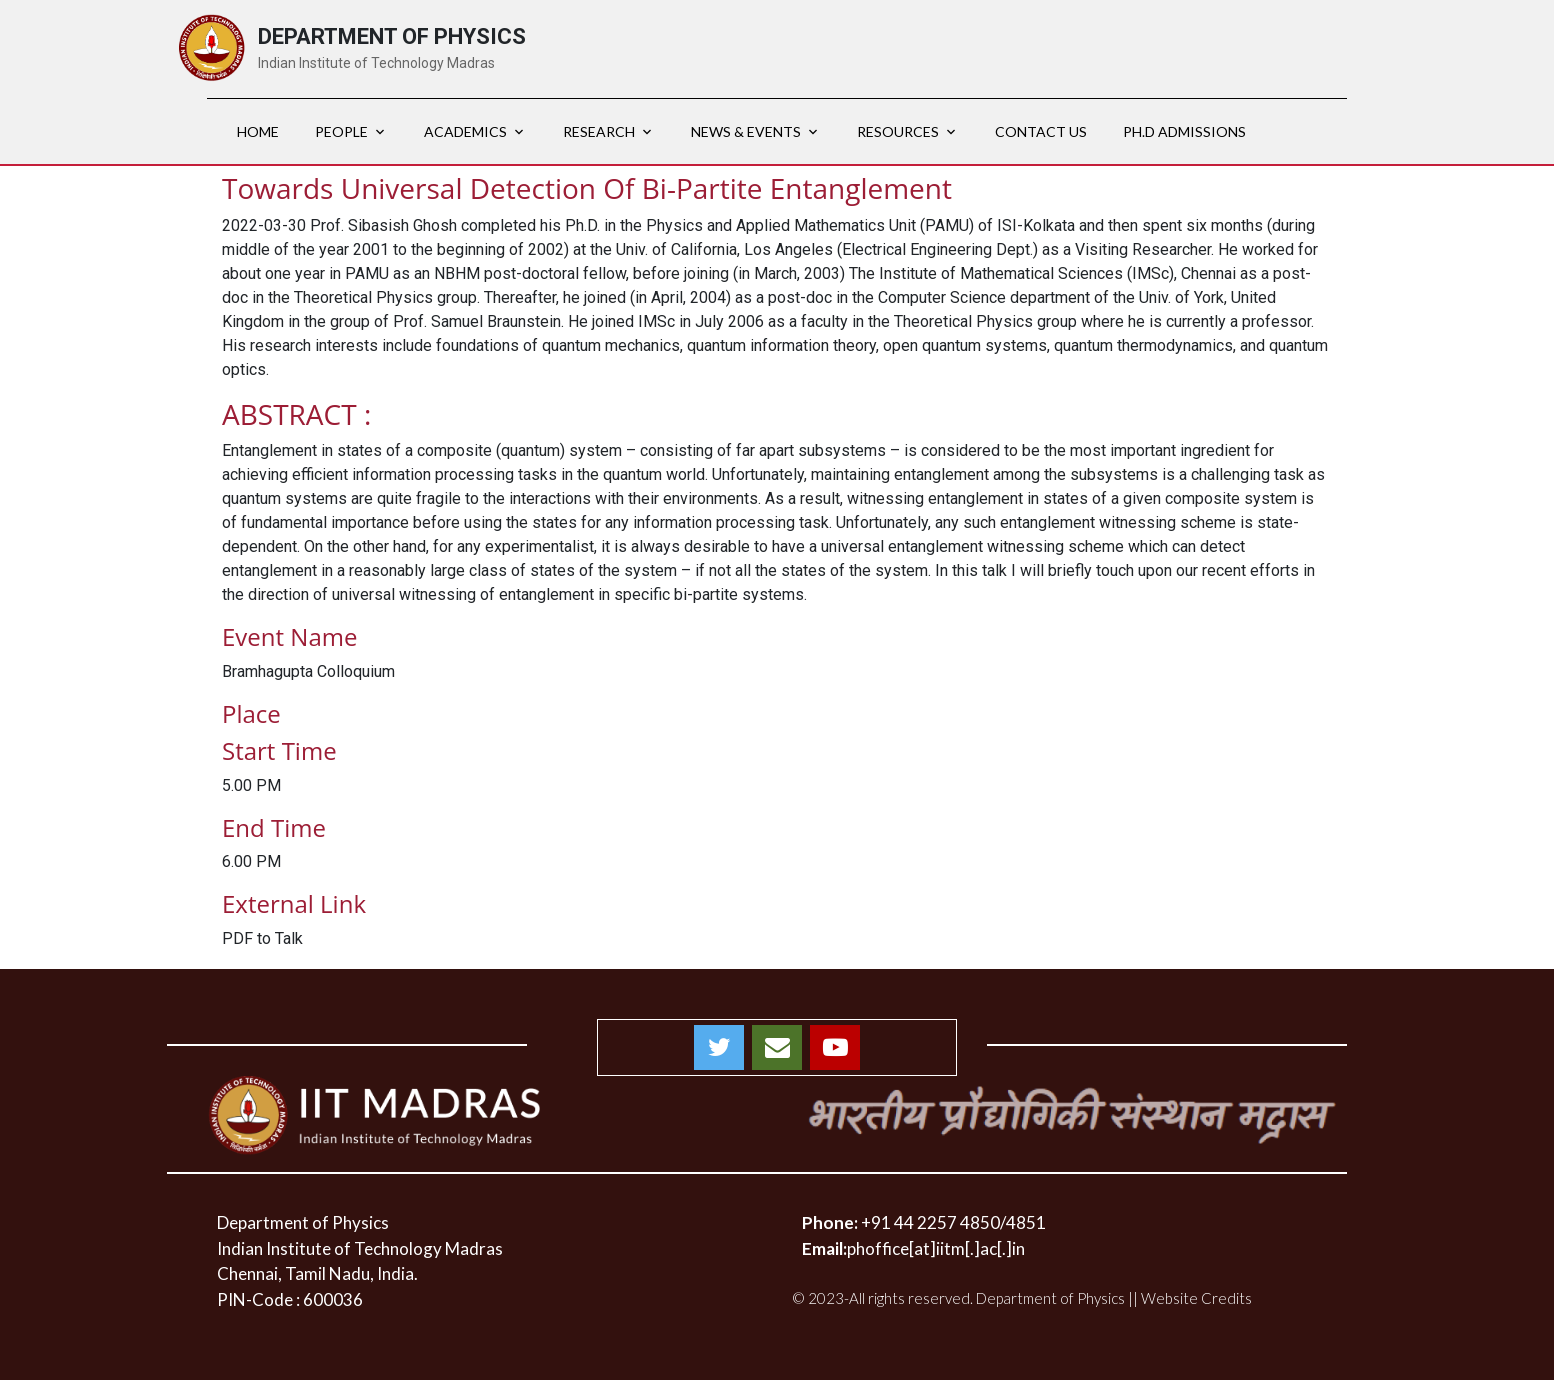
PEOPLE (341, 131)
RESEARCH (599, 131)
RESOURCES (898, 131)
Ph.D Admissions (1184, 131)
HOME (258, 131)
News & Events (746, 131)
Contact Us (1041, 131)
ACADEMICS (465, 131)
